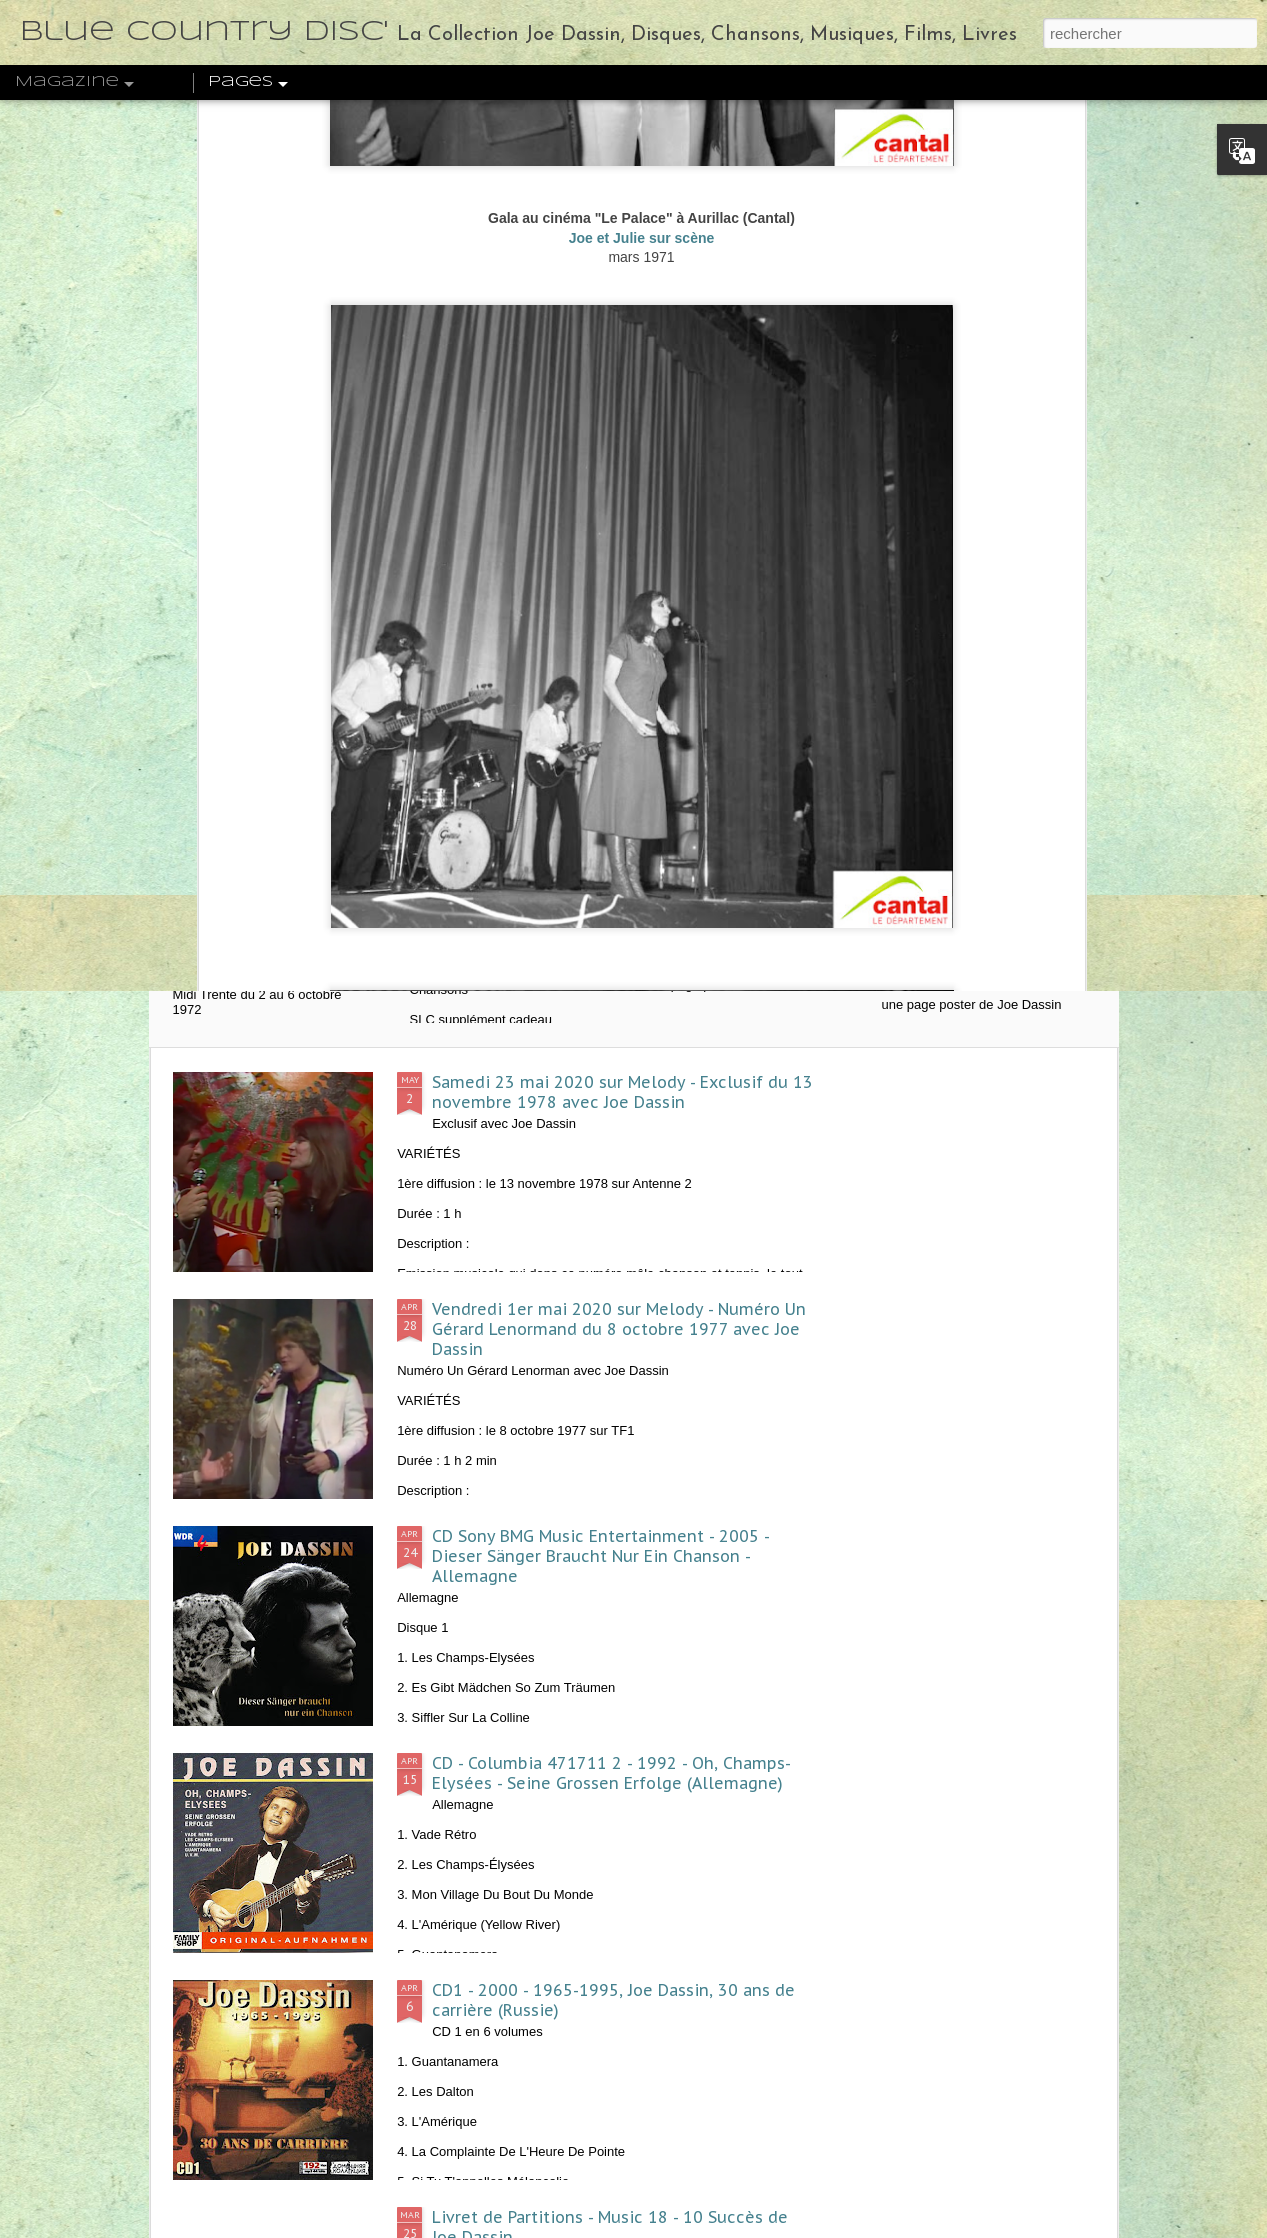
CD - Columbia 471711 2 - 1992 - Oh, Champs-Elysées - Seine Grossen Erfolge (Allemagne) (611, 1773)
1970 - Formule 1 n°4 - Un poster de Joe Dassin (989, 933)
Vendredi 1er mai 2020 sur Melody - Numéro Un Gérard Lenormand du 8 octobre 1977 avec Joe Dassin (619, 1329)
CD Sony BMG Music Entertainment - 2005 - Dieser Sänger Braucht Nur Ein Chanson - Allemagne (600, 1556)
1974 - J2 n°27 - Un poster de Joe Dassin (762, 923)
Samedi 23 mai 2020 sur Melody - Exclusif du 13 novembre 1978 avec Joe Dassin (622, 1092)
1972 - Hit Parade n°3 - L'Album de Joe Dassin (523, 933)
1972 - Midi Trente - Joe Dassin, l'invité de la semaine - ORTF (285, 943)
